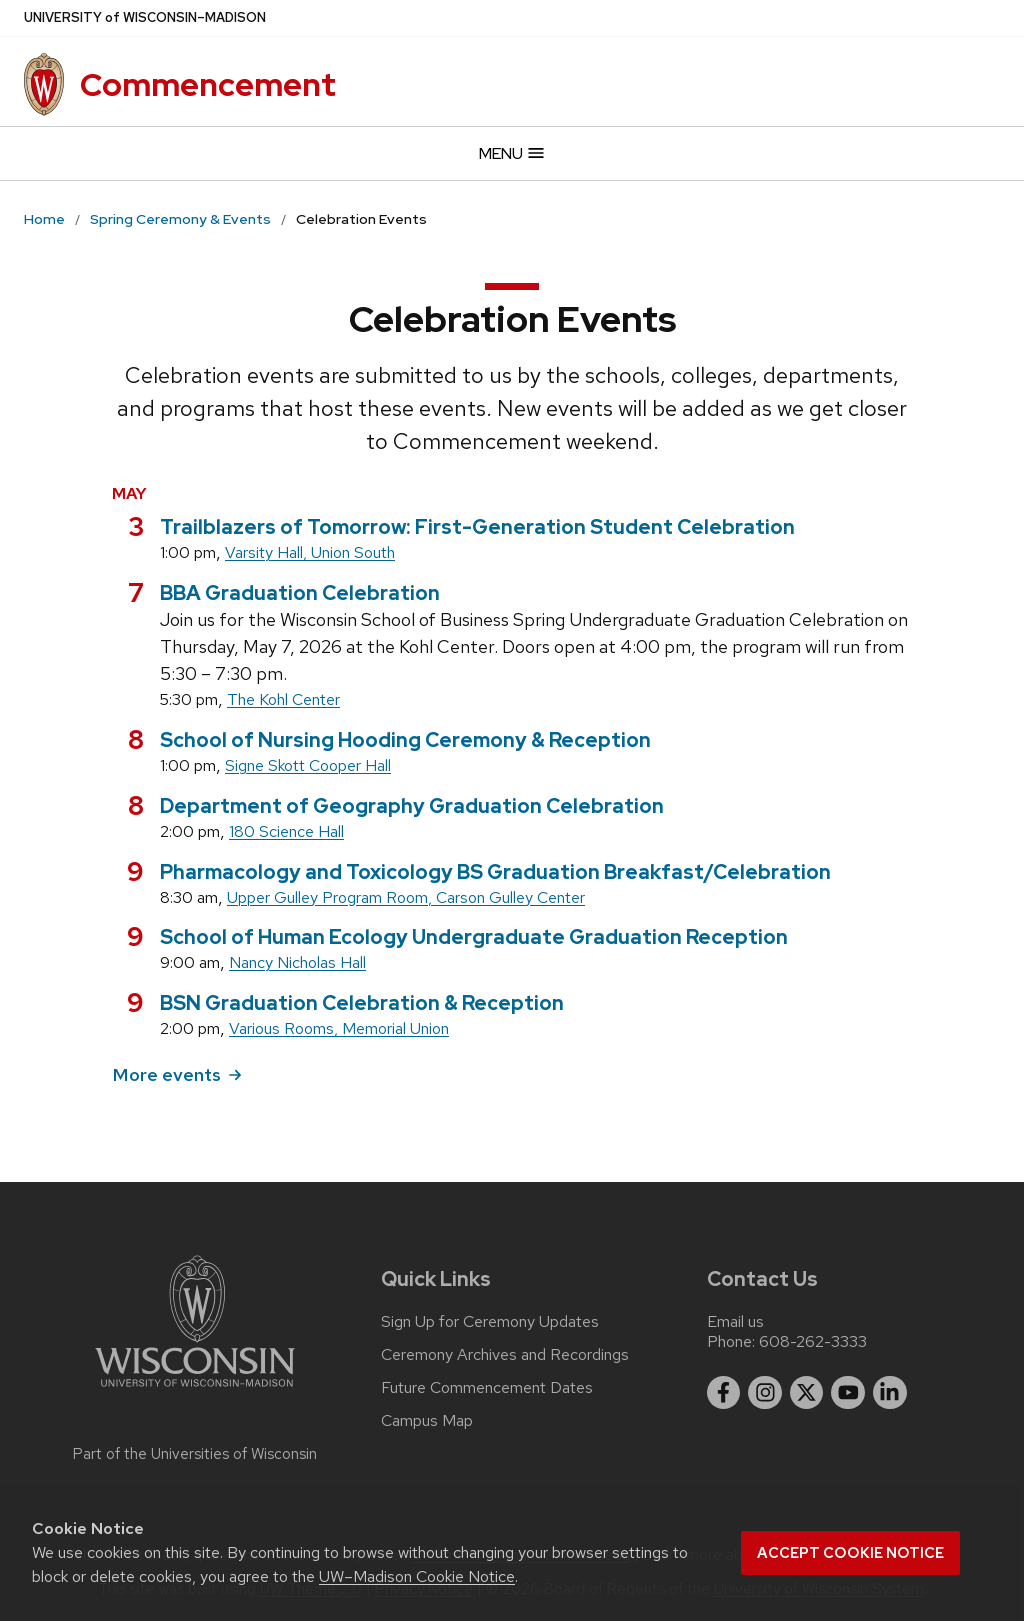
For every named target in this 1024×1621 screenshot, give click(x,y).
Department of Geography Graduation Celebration (412, 806)
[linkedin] (890, 1393)
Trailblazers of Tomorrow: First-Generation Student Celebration (477, 527)
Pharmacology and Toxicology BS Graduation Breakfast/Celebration (495, 872)
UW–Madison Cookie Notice (417, 1576)
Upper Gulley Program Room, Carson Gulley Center (406, 897)
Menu (512, 153)
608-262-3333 (813, 1341)
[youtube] (848, 1393)
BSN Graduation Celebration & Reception (362, 1003)
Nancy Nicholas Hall (297, 962)
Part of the (195, 1454)
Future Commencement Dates (487, 1388)
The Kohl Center (283, 699)
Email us (735, 1321)
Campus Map (427, 1421)
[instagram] (765, 1393)
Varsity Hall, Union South (310, 552)
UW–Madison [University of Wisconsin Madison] (145, 18)
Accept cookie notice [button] (850, 1553)
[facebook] (724, 1393)
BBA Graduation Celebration (300, 593)
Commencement (208, 84)
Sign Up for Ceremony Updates (490, 1322)
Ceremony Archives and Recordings (505, 1355)
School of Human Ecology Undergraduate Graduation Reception (474, 937)
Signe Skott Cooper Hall (308, 765)
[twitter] (807, 1393)
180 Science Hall (286, 831)
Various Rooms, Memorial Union (339, 1028)
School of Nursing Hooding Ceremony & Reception (405, 740)
